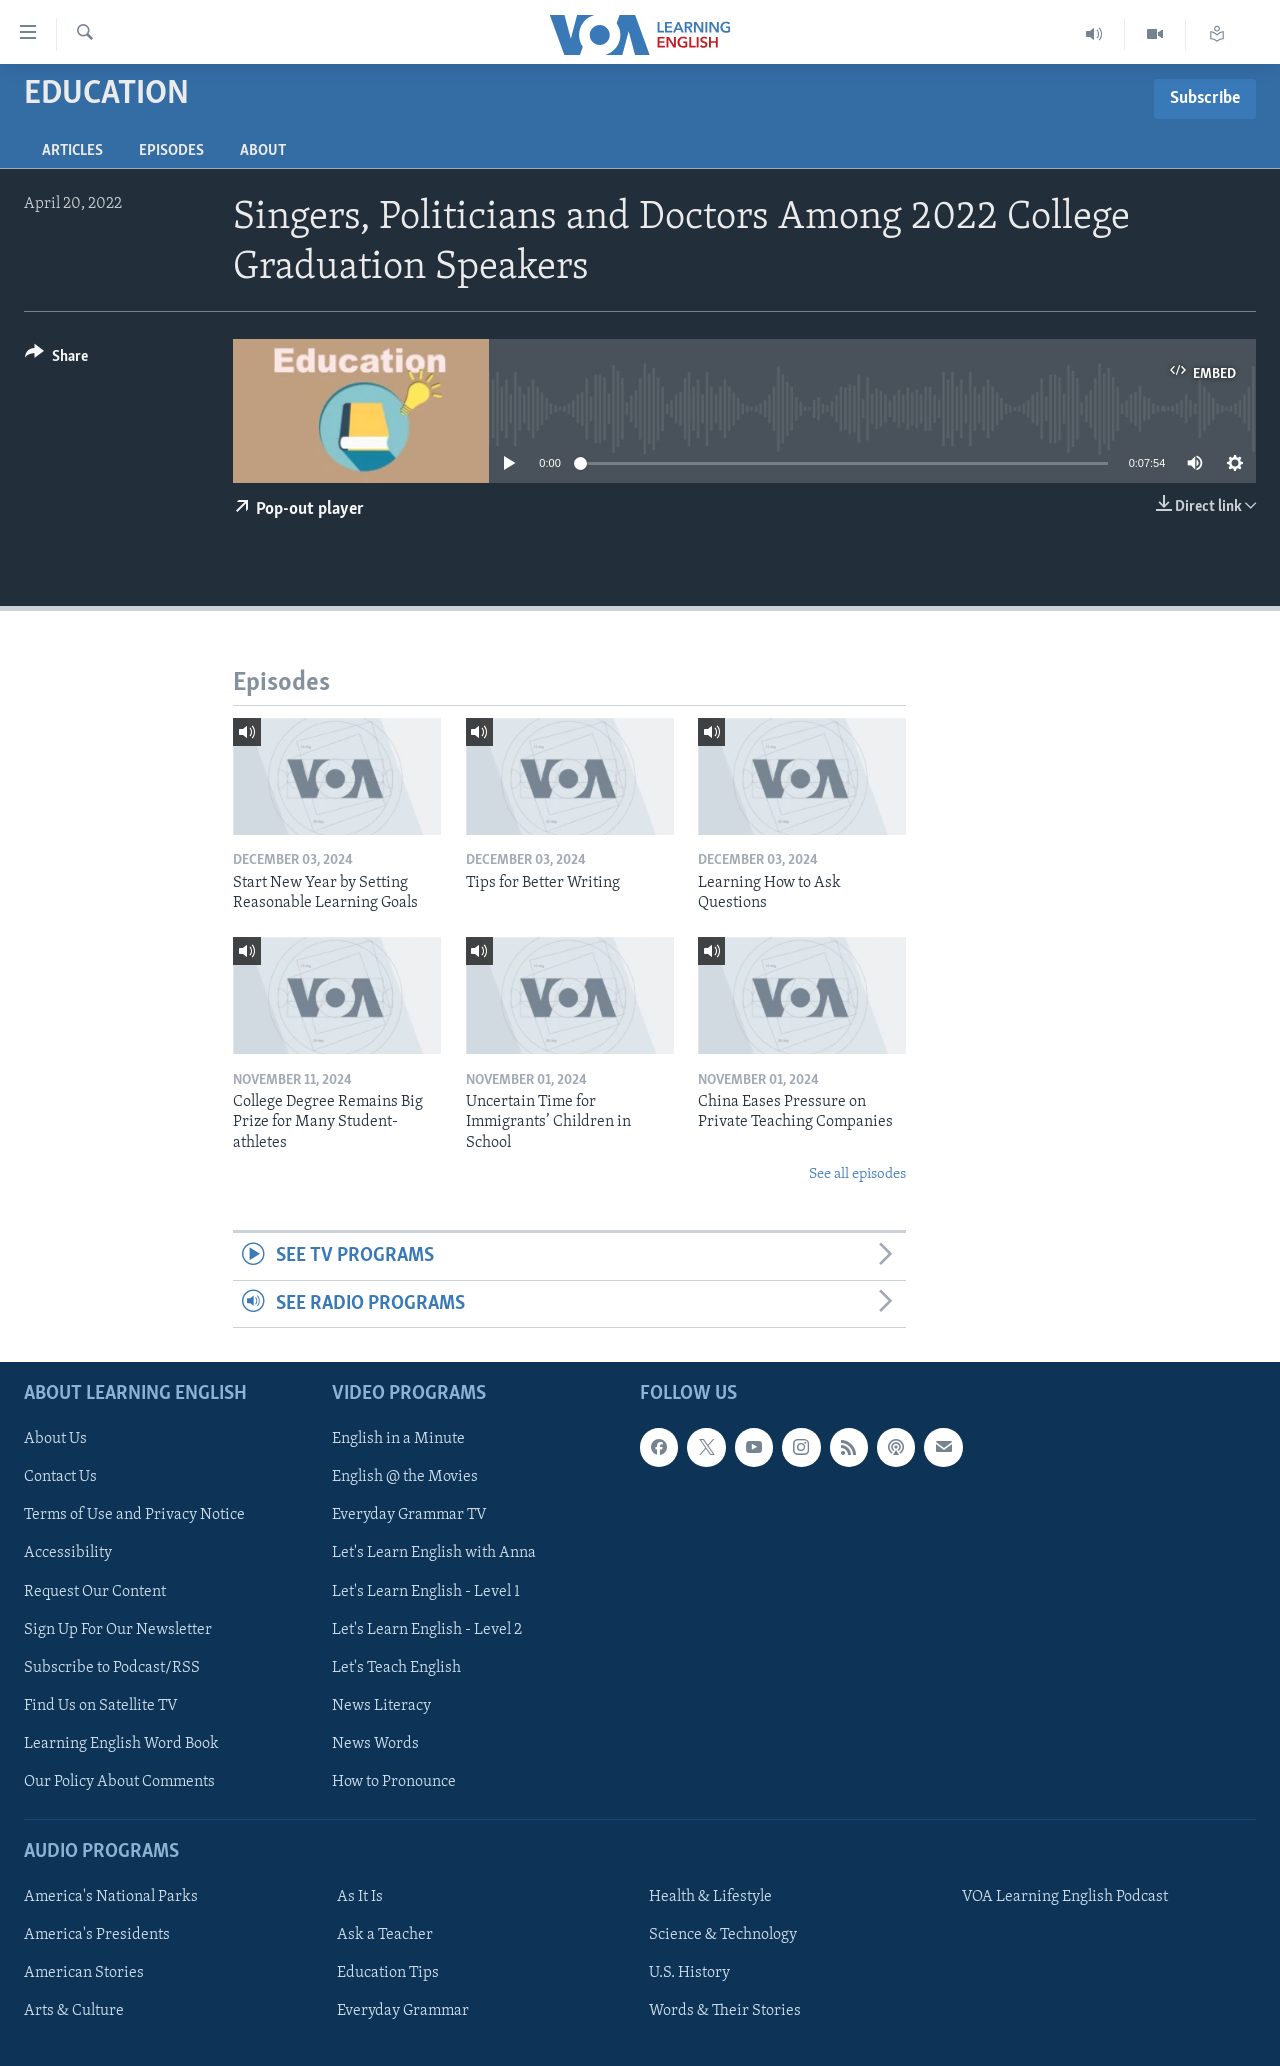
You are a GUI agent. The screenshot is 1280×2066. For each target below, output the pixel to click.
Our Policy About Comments (119, 1782)
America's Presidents (97, 1935)
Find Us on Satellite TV (101, 1706)
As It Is (360, 1897)
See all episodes (857, 1174)
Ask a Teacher (385, 1935)
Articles (72, 151)
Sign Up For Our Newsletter (118, 1630)
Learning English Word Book (121, 1744)
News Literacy (381, 1706)
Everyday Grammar (403, 2011)
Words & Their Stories (725, 2011)
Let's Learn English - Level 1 (426, 1592)
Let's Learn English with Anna (434, 1554)
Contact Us (60, 1477)
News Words (375, 1744)
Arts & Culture (74, 2011)
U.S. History (689, 1973)
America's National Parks (111, 1897)
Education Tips (388, 1973)
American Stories (84, 1973)
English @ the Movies (405, 1477)
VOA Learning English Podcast (1065, 1897)
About (263, 151)
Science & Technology (723, 1935)
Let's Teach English (396, 1668)
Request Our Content (95, 1592)
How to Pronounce (394, 1782)
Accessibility (68, 1554)
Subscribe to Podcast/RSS (112, 1668)
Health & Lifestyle (710, 1897)
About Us (55, 1439)
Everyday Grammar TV (409, 1515)
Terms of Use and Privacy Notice (134, 1515)
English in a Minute (398, 1439)
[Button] (56, 359)
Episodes (171, 151)
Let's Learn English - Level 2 (427, 1630)
